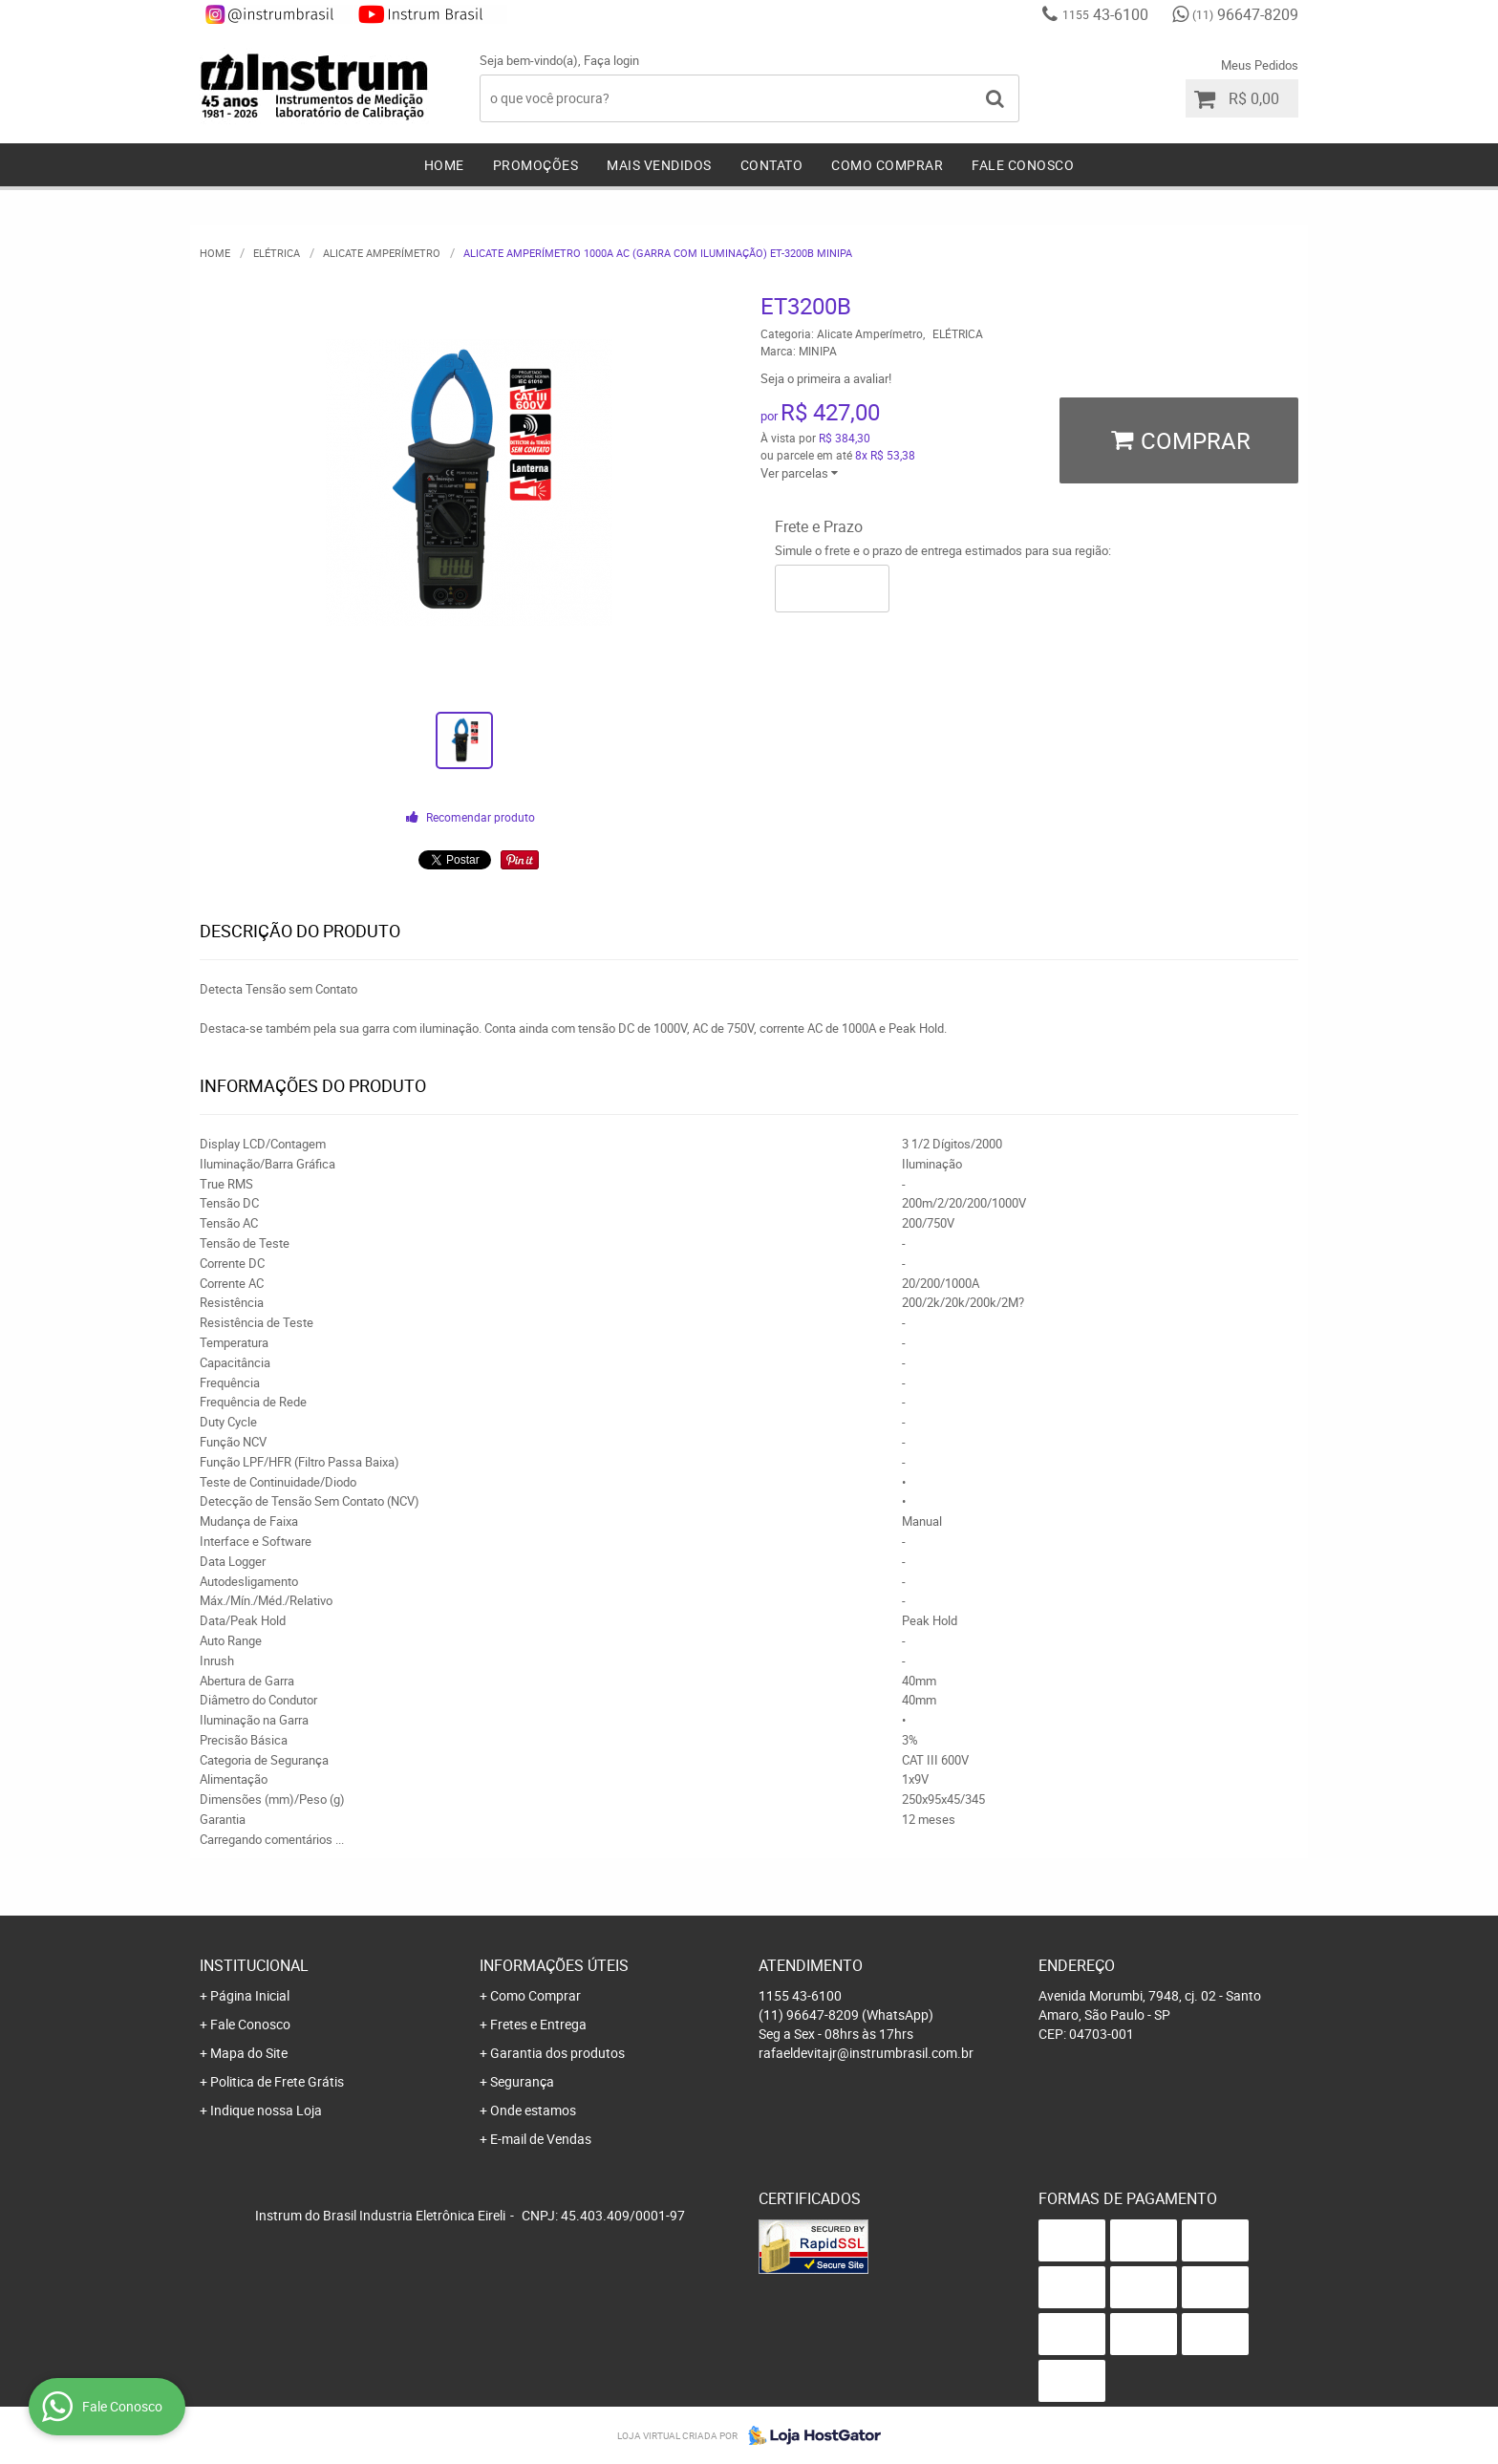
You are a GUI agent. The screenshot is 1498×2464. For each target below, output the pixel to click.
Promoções (536, 165)
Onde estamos (533, 2110)
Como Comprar (887, 165)
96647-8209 (1245, 14)
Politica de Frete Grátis (277, 2081)
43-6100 (1105, 14)
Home (444, 165)
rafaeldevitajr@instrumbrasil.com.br (866, 2053)
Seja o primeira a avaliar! (825, 378)
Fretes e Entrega (538, 2024)
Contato (771, 165)
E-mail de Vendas (540, 2139)
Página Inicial (249, 1995)
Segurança (522, 2081)
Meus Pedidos (1259, 65)
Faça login (611, 60)
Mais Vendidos (659, 165)
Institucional (254, 1965)
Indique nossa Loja (266, 2110)
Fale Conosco (1023, 165)
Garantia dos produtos (557, 2053)
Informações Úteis (554, 1965)
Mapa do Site (249, 2053)
